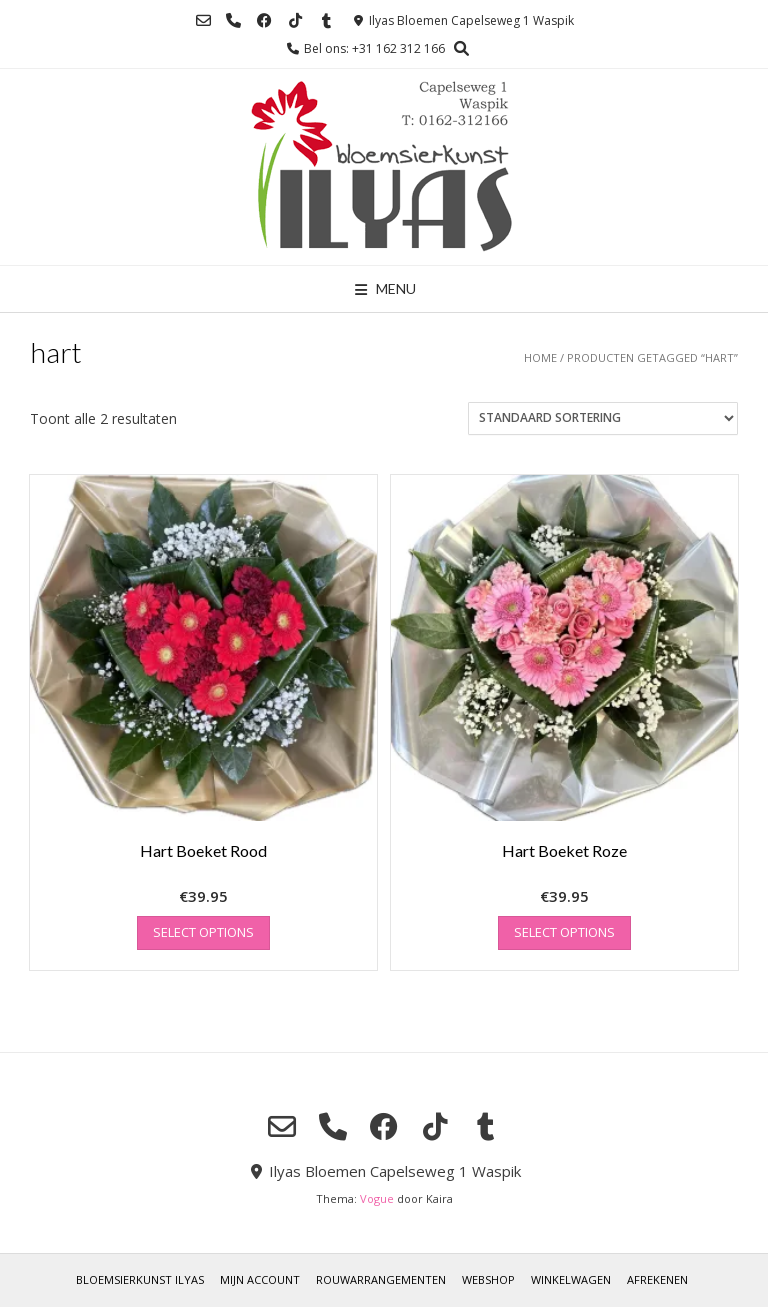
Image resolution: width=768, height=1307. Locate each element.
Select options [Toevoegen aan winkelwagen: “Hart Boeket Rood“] (203, 932)
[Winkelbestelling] (603, 418)
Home (540, 357)
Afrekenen (657, 1279)
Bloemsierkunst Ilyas (140, 1279)
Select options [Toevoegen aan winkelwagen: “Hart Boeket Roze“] (564, 932)
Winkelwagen (571, 1279)
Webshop (488, 1279)
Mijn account (260, 1279)
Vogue (377, 1198)
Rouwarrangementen (381, 1279)
